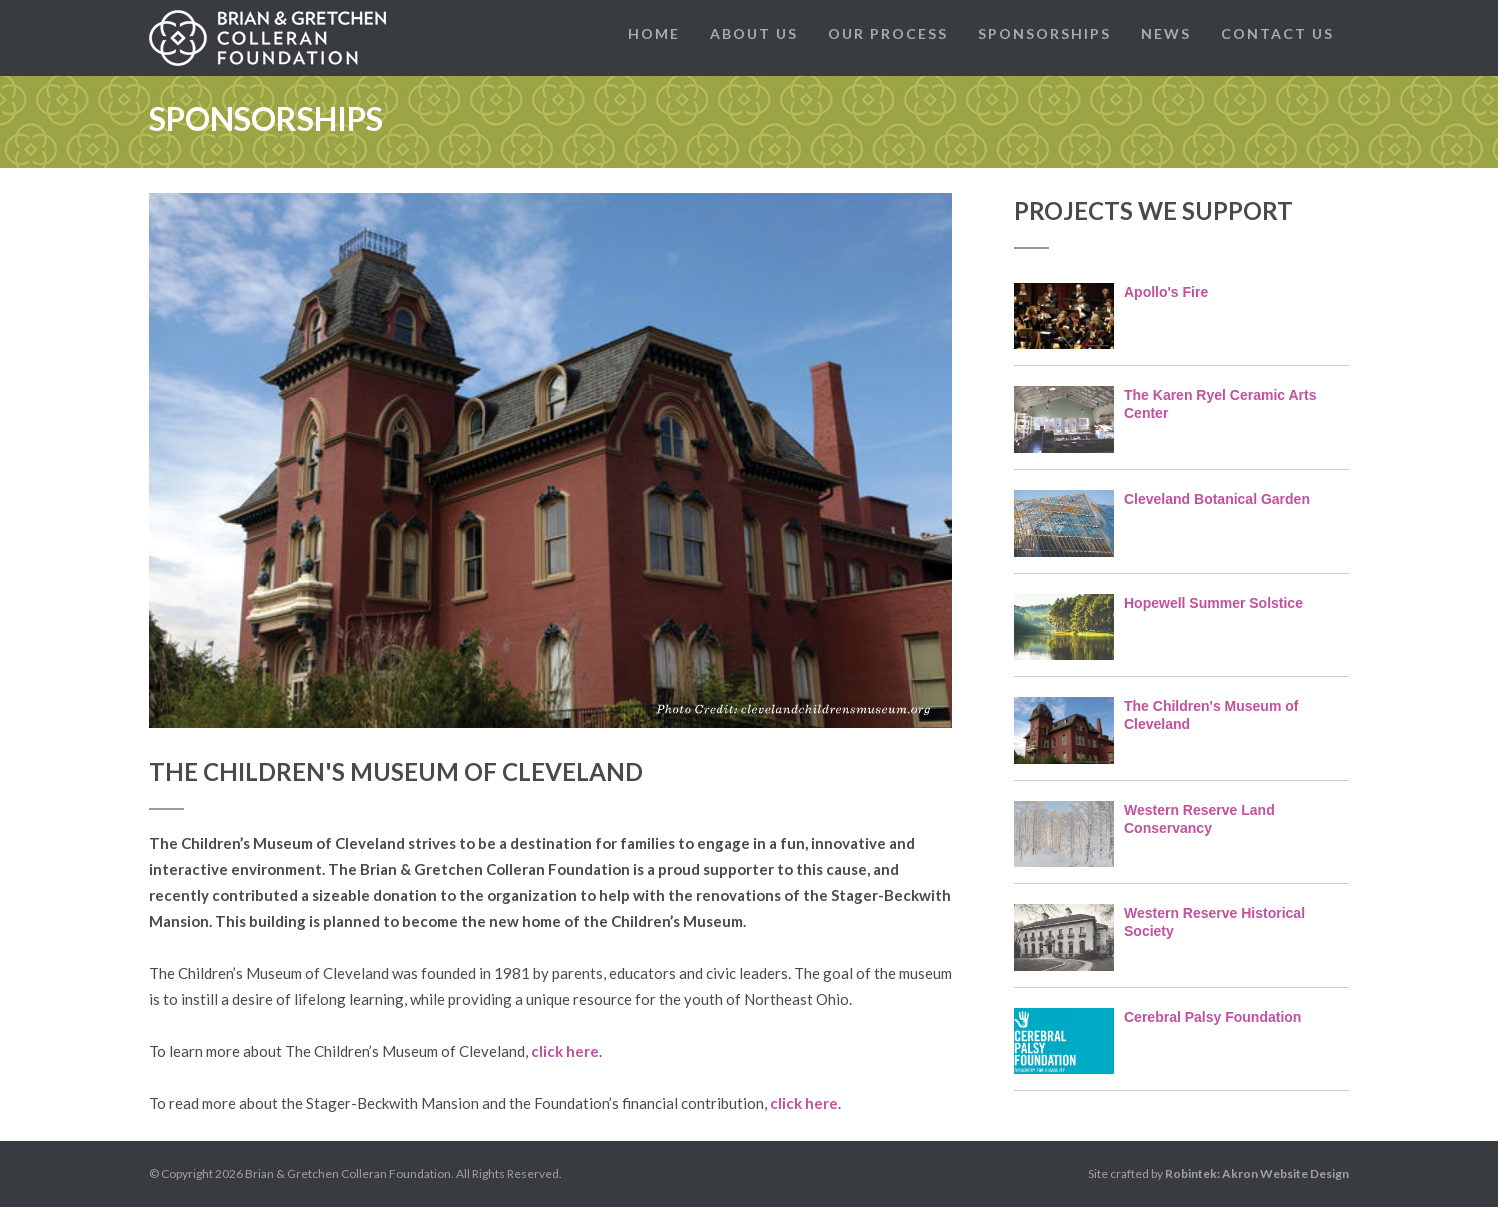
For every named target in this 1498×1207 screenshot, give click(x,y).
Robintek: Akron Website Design (1257, 1173)
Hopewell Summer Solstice (1213, 603)
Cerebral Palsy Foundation (1212, 1017)
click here (565, 1051)
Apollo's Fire (1166, 292)
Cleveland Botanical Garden (1217, 499)
